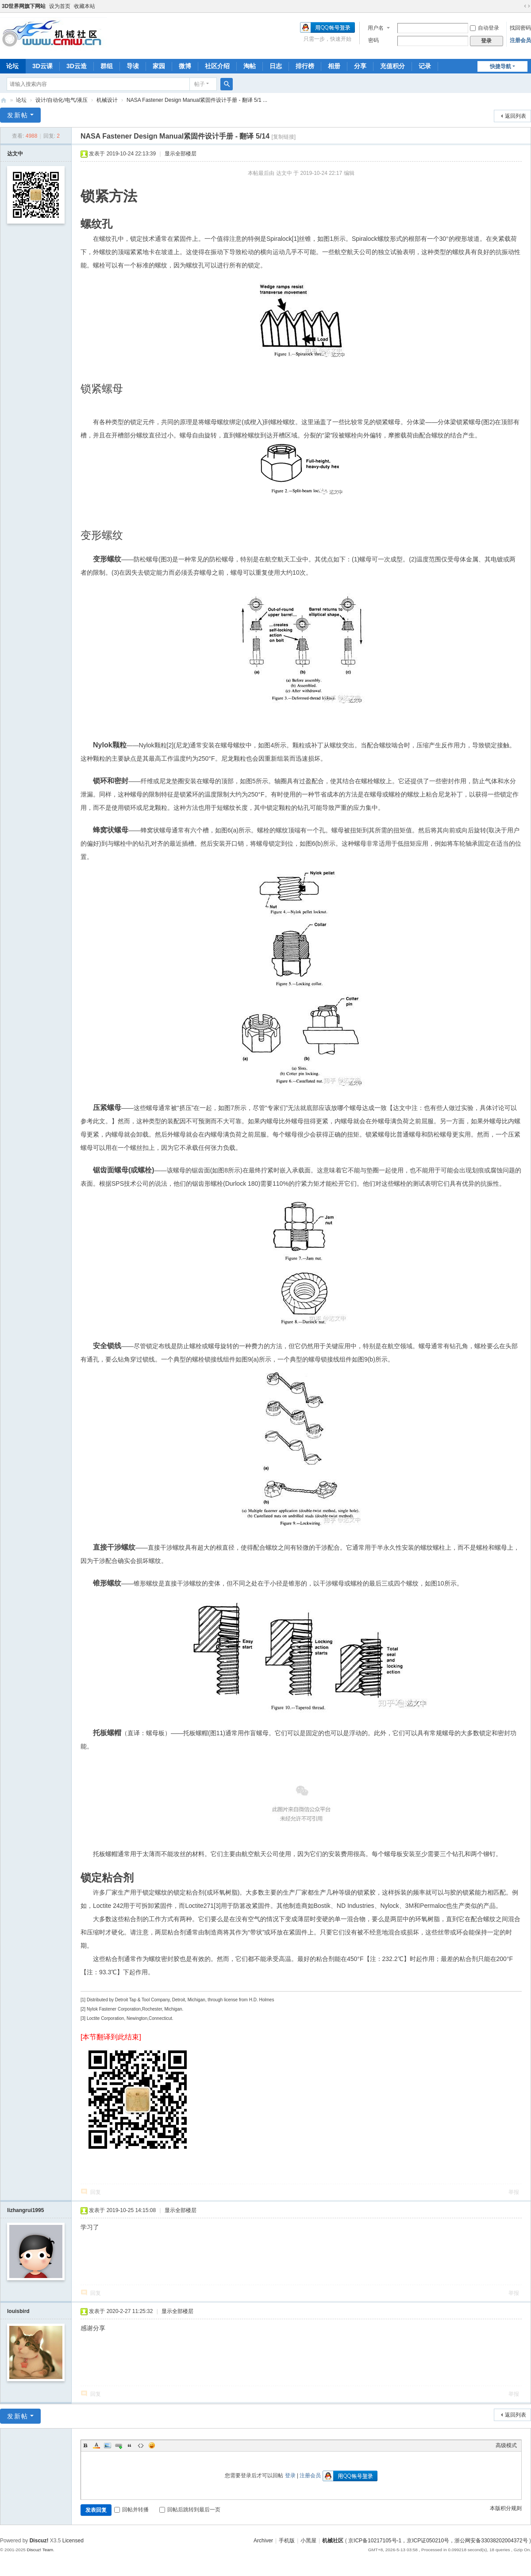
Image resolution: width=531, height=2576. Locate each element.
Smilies (151, 2445)
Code (140, 2445)
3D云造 (76, 66)
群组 (106, 66)
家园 (159, 66)
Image (107, 2445)
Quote (129, 2445)
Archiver (263, 2540)
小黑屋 (308, 2540)
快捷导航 (500, 66)
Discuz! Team (40, 2549)
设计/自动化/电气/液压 (61, 100)
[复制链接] (284, 137)
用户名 (376, 28)
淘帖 (249, 66)
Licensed (73, 2540)
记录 (425, 66)
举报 (513, 2192)
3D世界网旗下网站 (24, 6)
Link (118, 2445)
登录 (290, 2475)
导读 (133, 66)
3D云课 (42, 66)
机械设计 (107, 100)
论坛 (21, 100)
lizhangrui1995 (25, 2210)
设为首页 (59, 6)
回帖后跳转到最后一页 (189, 2509)
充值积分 (392, 66)
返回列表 (515, 116)
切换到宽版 (527, 6)
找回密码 (520, 28)
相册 (334, 66)
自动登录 (484, 28)
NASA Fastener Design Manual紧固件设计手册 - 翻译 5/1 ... (197, 100)
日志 (275, 66)
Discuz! (39, 2540)
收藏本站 (84, 6)
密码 (373, 40)
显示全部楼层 (180, 154)
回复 (95, 2192)
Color (96, 2445)
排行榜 (305, 66)
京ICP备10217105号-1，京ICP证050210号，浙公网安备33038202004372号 (438, 2540)
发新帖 (17, 115)
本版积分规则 (506, 2508)
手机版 (287, 2540)
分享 (360, 66)
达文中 (15, 154)
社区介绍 (217, 66)
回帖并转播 (131, 2509)
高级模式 (506, 2445)
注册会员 (520, 40)
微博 (185, 66)
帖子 (199, 84)
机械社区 (3, 100)
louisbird (18, 2311)
